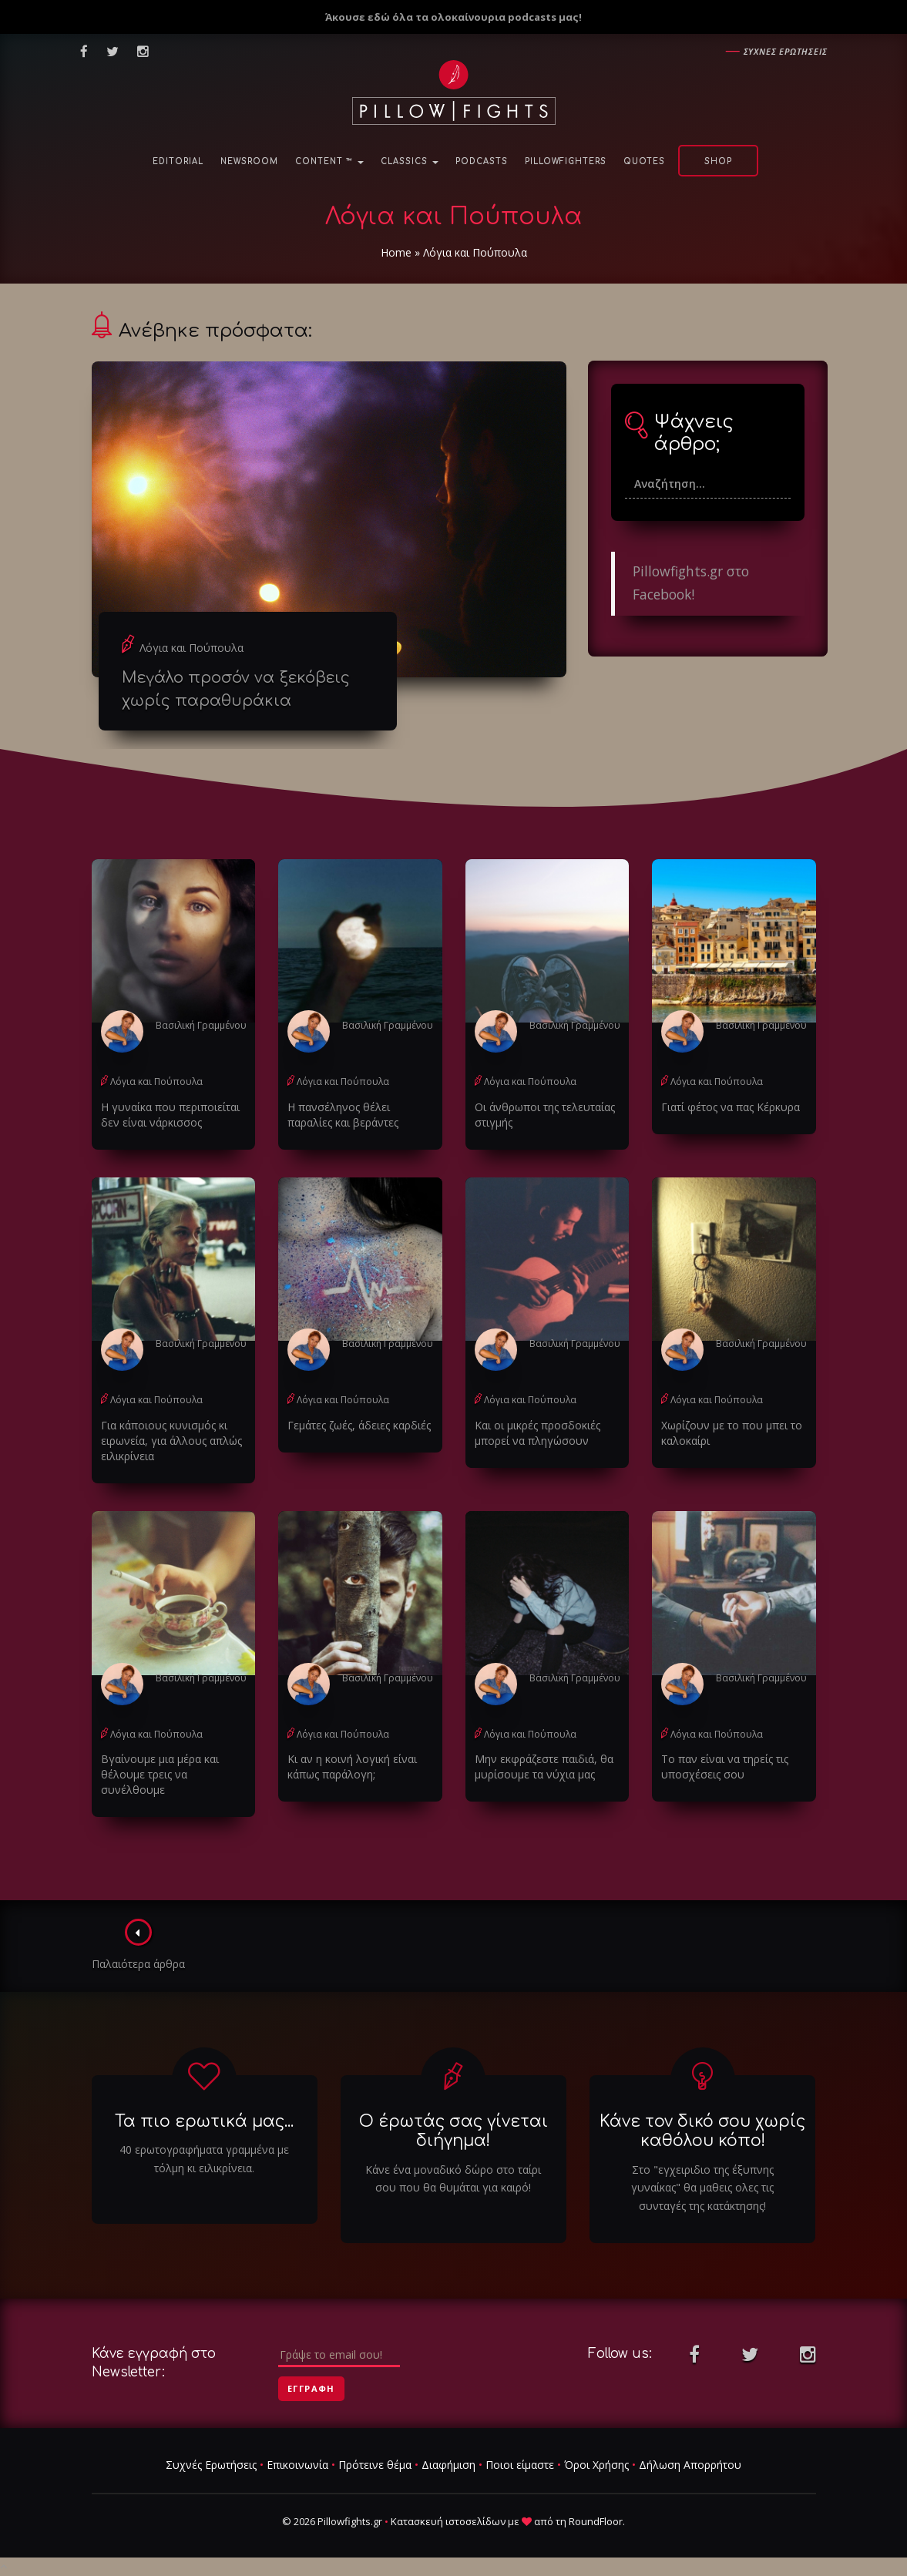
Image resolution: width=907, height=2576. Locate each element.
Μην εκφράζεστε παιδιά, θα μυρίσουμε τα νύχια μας (544, 1766)
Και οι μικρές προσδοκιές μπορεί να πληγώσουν (537, 1433)
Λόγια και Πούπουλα (191, 647)
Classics (409, 161)
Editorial (178, 161)
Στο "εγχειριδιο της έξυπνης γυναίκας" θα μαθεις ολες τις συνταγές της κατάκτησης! (702, 2188)
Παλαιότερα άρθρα (138, 1945)
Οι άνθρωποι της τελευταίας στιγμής (545, 1115)
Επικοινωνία (297, 2464)
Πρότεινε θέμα (375, 2464)
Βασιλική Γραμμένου (201, 1025)
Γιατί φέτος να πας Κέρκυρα (730, 1107)
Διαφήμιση (448, 2464)
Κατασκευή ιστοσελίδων (448, 2521)
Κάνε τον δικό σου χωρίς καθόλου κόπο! (702, 2131)
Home (396, 252)
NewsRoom (249, 161)
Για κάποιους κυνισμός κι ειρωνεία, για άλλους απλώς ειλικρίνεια (171, 1440)
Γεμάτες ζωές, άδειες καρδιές (359, 1425)
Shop (718, 161)
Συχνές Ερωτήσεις (211, 2464)
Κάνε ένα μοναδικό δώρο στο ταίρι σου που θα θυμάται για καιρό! (453, 2178)
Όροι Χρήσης (596, 2464)
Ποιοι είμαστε (519, 2464)
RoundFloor (596, 2521)
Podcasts (481, 161)
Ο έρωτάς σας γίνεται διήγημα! (453, 2131)
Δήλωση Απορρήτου (690, 2464)
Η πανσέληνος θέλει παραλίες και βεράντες (342, 1115)
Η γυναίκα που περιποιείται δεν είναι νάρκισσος (170, 1115)
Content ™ (329, 161)
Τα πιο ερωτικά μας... (204, 2121)
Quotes (644, 161)
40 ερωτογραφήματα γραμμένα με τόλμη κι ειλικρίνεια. (204, 2158)
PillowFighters (565, 161)
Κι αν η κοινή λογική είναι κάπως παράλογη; (352, 1766)
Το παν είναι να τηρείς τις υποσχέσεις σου (724, 1766)
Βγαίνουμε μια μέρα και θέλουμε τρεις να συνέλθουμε (160, 1774)
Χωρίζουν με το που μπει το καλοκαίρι (731, 1433)
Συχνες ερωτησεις (786, 51)
